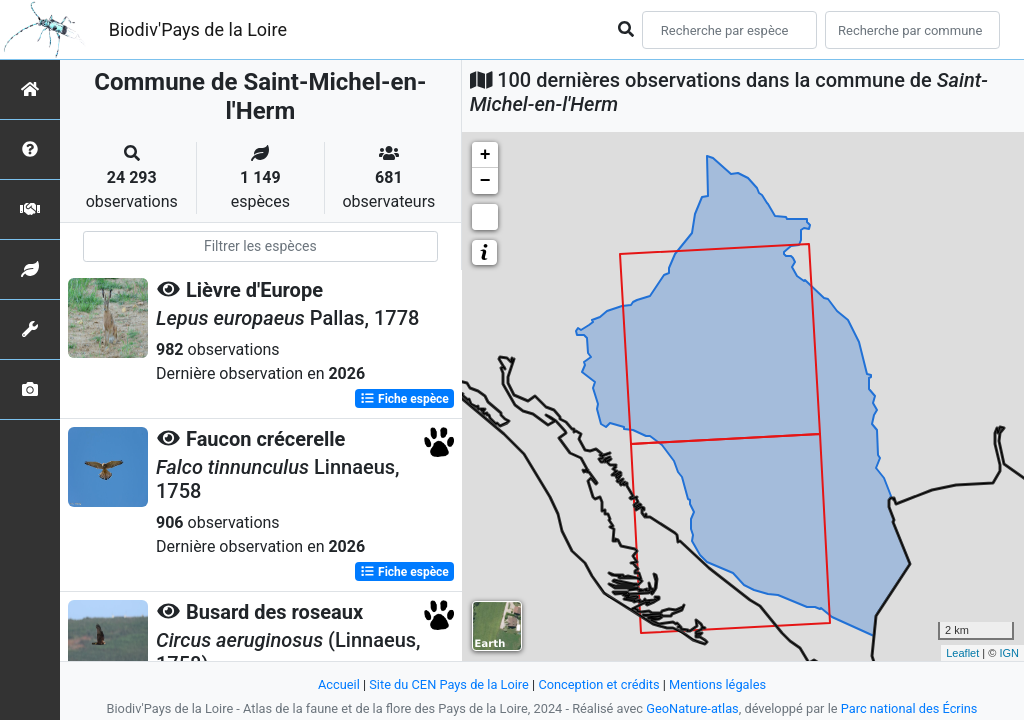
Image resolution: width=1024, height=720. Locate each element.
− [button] (485, 181)
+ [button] (485, 155)
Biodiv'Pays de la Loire (198, 29)
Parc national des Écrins (909, 708)
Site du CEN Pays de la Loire (449, 684)
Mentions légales (717, 684)
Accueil (339, 684)
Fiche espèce (404, 399)
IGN (1009, 653)
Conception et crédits (598, 684)
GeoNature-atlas (692, 708)
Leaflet (962, 653)
